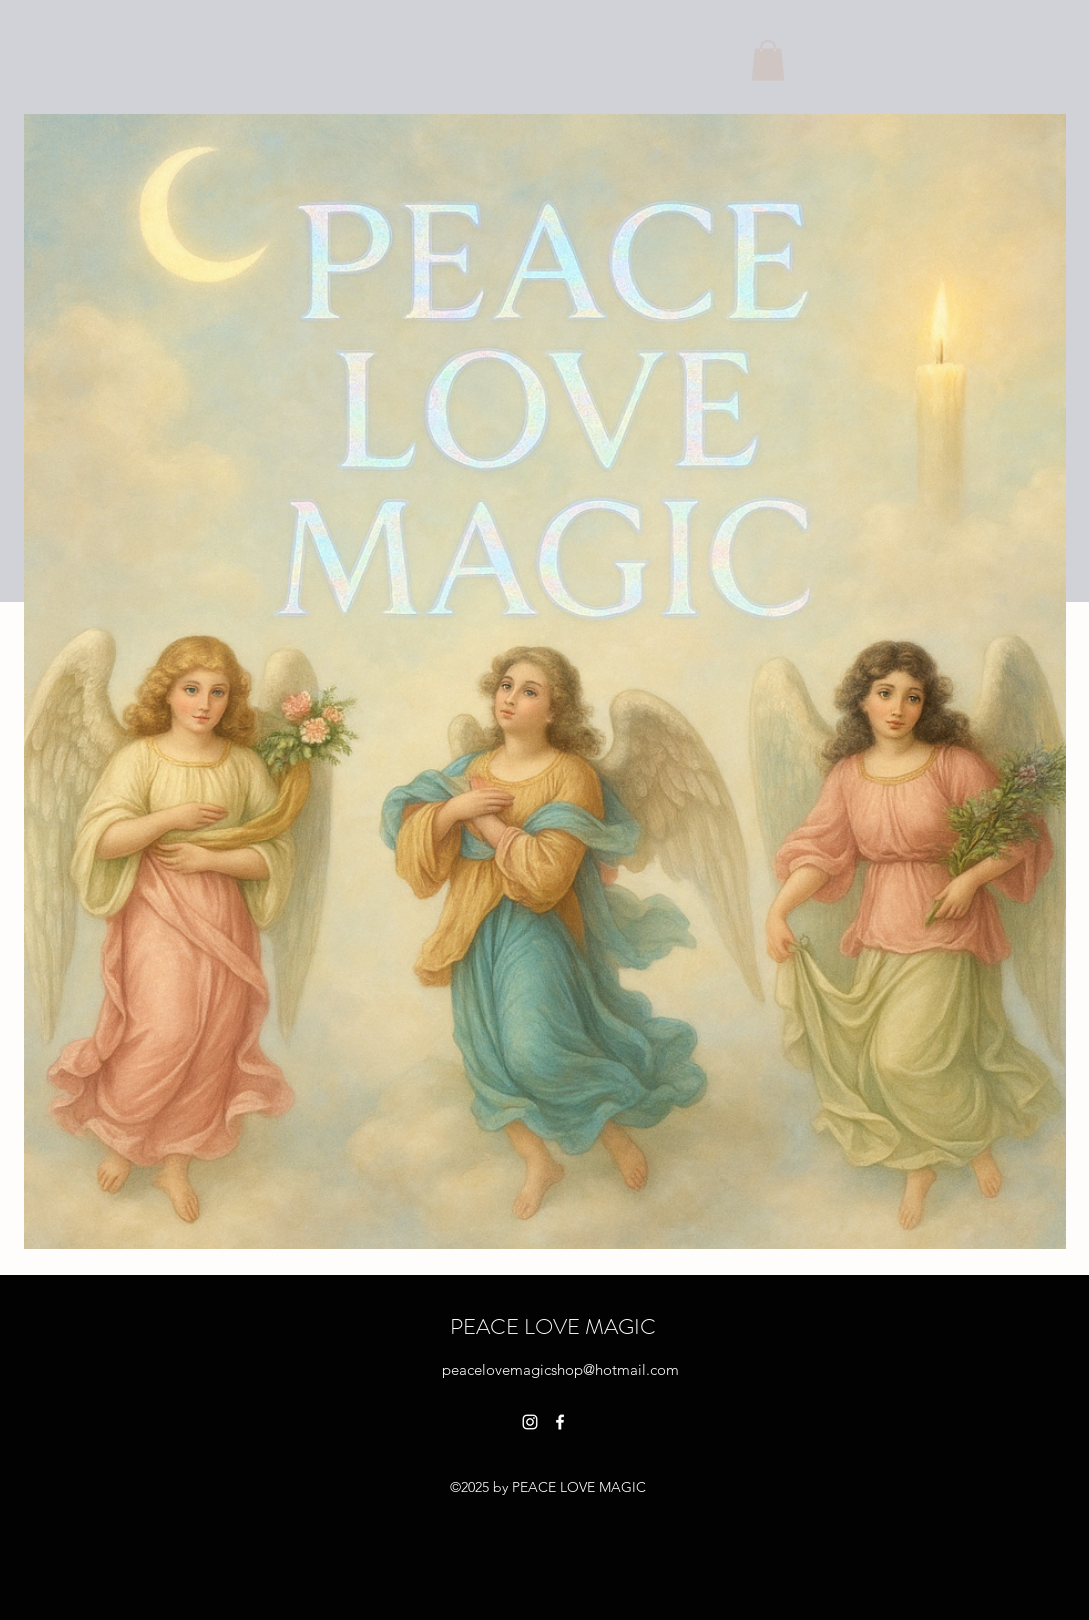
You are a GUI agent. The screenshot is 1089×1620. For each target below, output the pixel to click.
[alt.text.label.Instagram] (530, 1422)
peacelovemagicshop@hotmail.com (560, 1369)
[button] (768, 60)
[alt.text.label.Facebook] (560, 1422)
